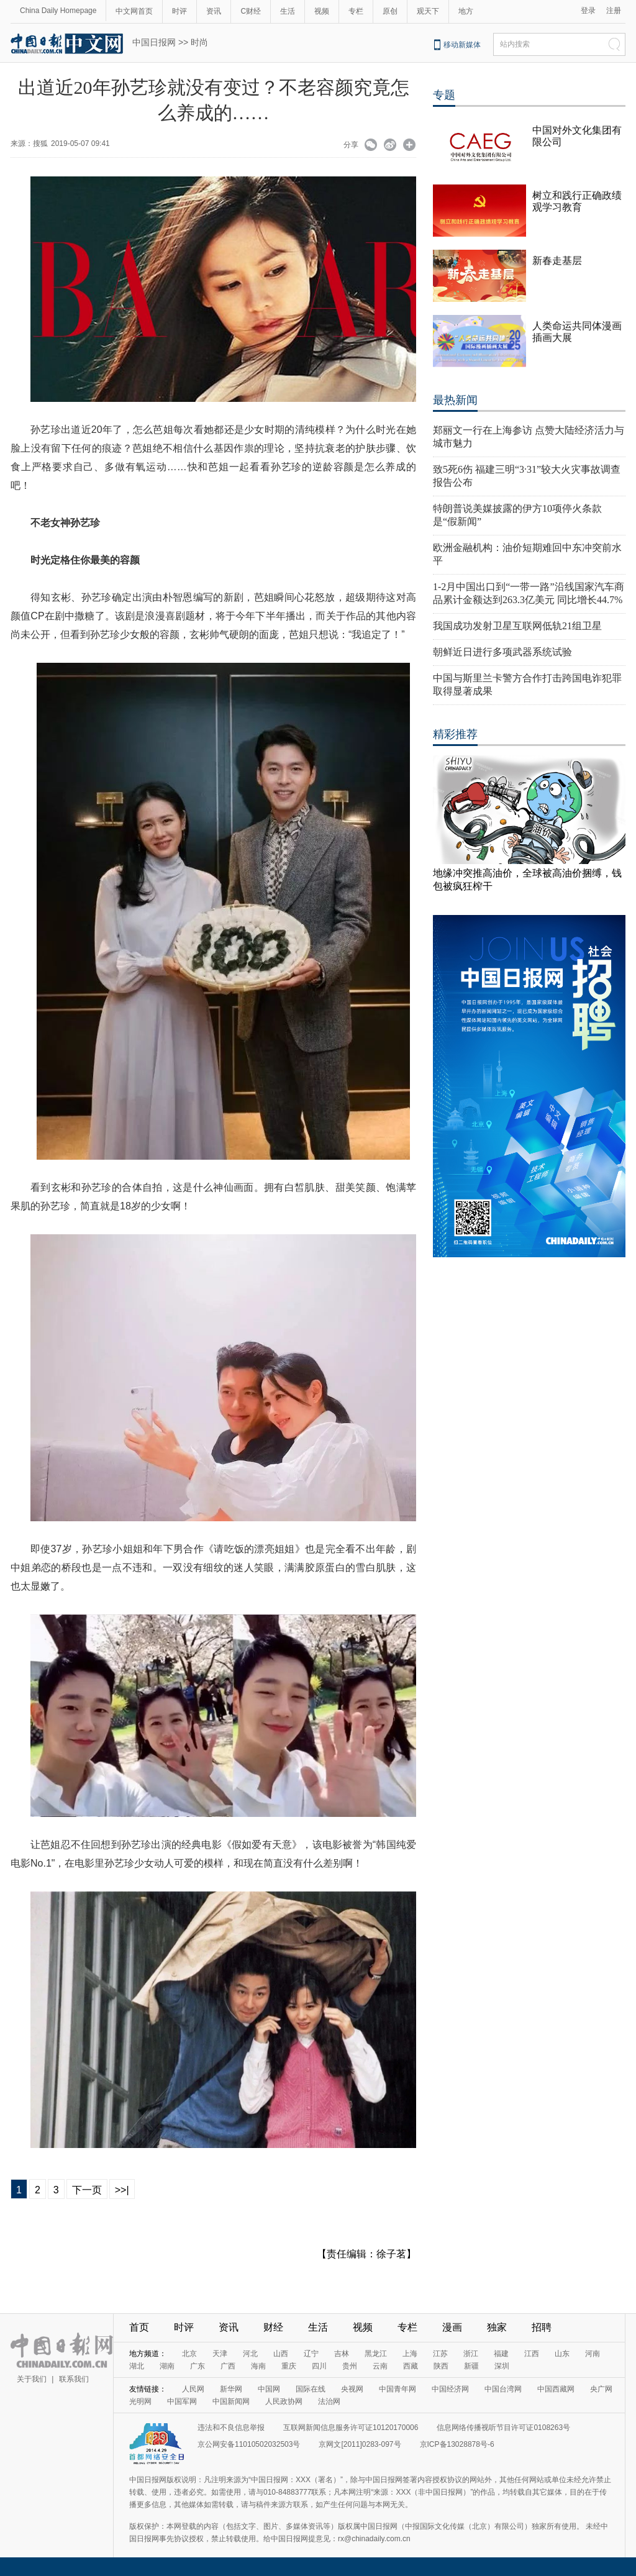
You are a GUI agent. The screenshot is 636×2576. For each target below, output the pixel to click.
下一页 (87, 2190)
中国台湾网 (503, 2389)
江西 (531, 2353)
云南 (380, 2366)
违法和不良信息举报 (231, 2427)
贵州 (349, 2366)
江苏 (440, 2353)
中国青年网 (397, 2389)
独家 (497, 2327)
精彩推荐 (455, 734)
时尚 (199, 42)
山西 (280, 2353)
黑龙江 (376, 2353)
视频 (321, 11)
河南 (592, 2353)
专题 (444, 95)
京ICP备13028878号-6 (457, 2444)
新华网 (231, 2389)
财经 (273, 2327)
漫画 (452, 2327)
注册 (613, 10)
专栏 (355, 11)
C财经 (250, 11)
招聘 (542, 2327)
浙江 (470, 2353)
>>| (122, 2190)
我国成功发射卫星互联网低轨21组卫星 (517, 626)
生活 (287, 11)
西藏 (410, 2366)
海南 (258, 2366)
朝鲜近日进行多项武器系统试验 (502, 652)
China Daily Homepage (58, 10)
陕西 (441, 2366)
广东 (197, 2366)
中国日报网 (154, 42)
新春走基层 (557, 260)
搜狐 (40, 143)
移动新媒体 (462, 44)
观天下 (428, 11)
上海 (409, 2353)
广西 (227, 2366)
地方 (465, 11)
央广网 (601, 2389)
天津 (219, 2353)
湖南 (167, 2366)
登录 (588, 10)
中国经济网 (450, 2389)
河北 (250, 2353)
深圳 (501, 2366)
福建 (501, 2353)
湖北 (136, 2366)
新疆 (471, 2366)
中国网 (269, 2389)
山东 (562, 2353)
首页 (139, 2327)
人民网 (193, 2389)
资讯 (213, 11)
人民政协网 (283, 2401)
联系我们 (74, 2379)
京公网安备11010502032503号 (249, 2444)
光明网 (140, 2401)
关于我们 (32, 2379)
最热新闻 (455, 400)
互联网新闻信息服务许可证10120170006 (350, 2427)
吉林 (341, 2353)
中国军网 (182, 2401)
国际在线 (310, 2389)
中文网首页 (134, 11)
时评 (179, 11)
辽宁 (311, 2353)
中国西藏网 (556, 2389)
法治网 (329, 2401)
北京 (189, 2353)
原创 (390, 11)
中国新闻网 (231, 2401)
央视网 (352, 2389)
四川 (319, 2366)
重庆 (288, 2366)
